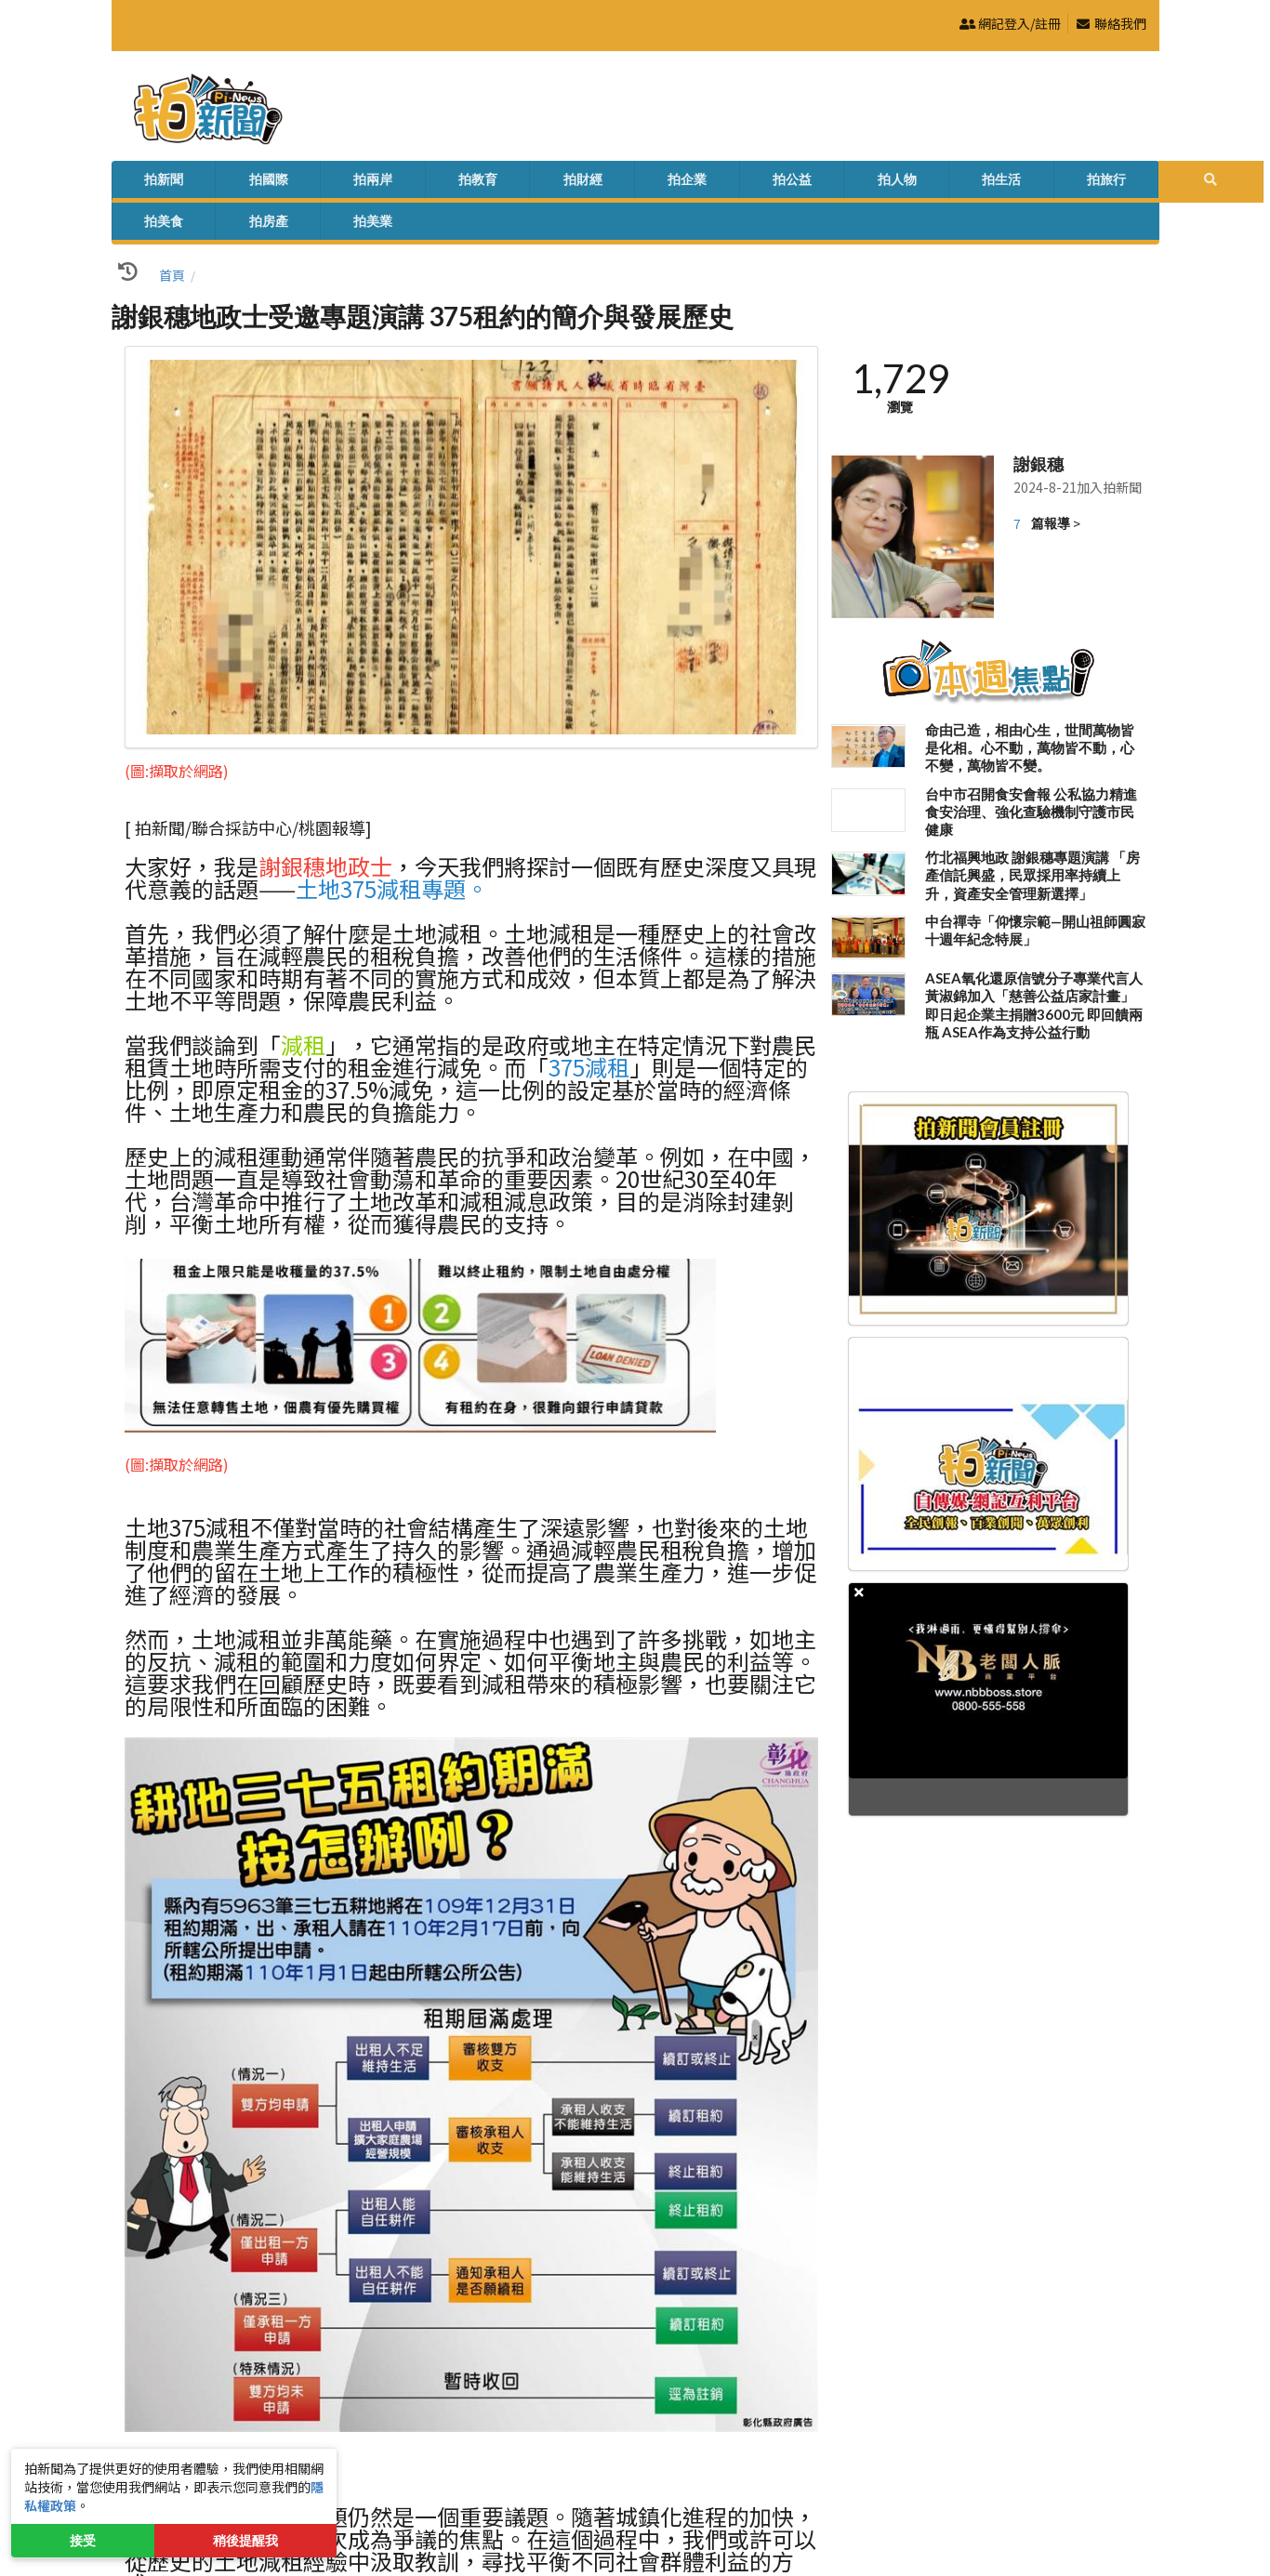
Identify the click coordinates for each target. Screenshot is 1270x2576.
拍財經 (421, 183)
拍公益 (558, 183)
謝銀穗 (1038, 429)
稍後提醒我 (245, 2540)
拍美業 (971, 183)
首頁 (172, 240)
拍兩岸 (283, 183)
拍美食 (833, 183)
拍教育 (352, 183)
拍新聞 (145, 183)
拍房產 (902, 183)
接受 (83, 2540)
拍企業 (489, 183)
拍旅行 (765, 183)
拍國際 (214, 183)
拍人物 (627, 183)
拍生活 (696, 183)
